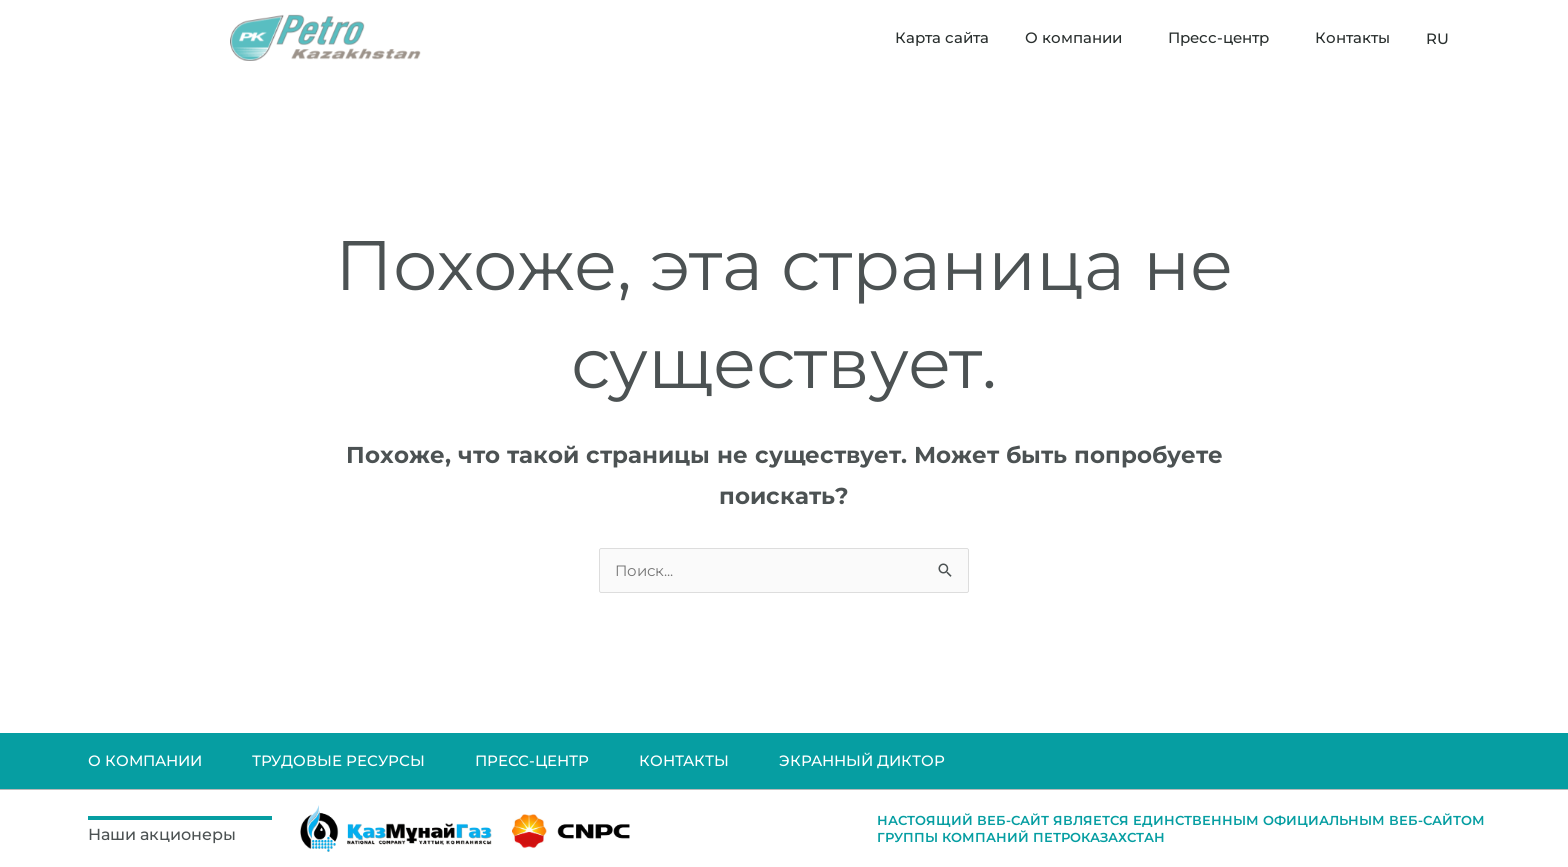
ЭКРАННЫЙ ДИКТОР (862, 760)
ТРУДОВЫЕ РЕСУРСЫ (338, 760)
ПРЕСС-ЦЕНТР (532, 760)
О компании (1078, 38)
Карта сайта (942, 37)
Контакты (1352, 37)
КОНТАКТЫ (684, 760)
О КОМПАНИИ (145, 760)
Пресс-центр (1223, 38)
